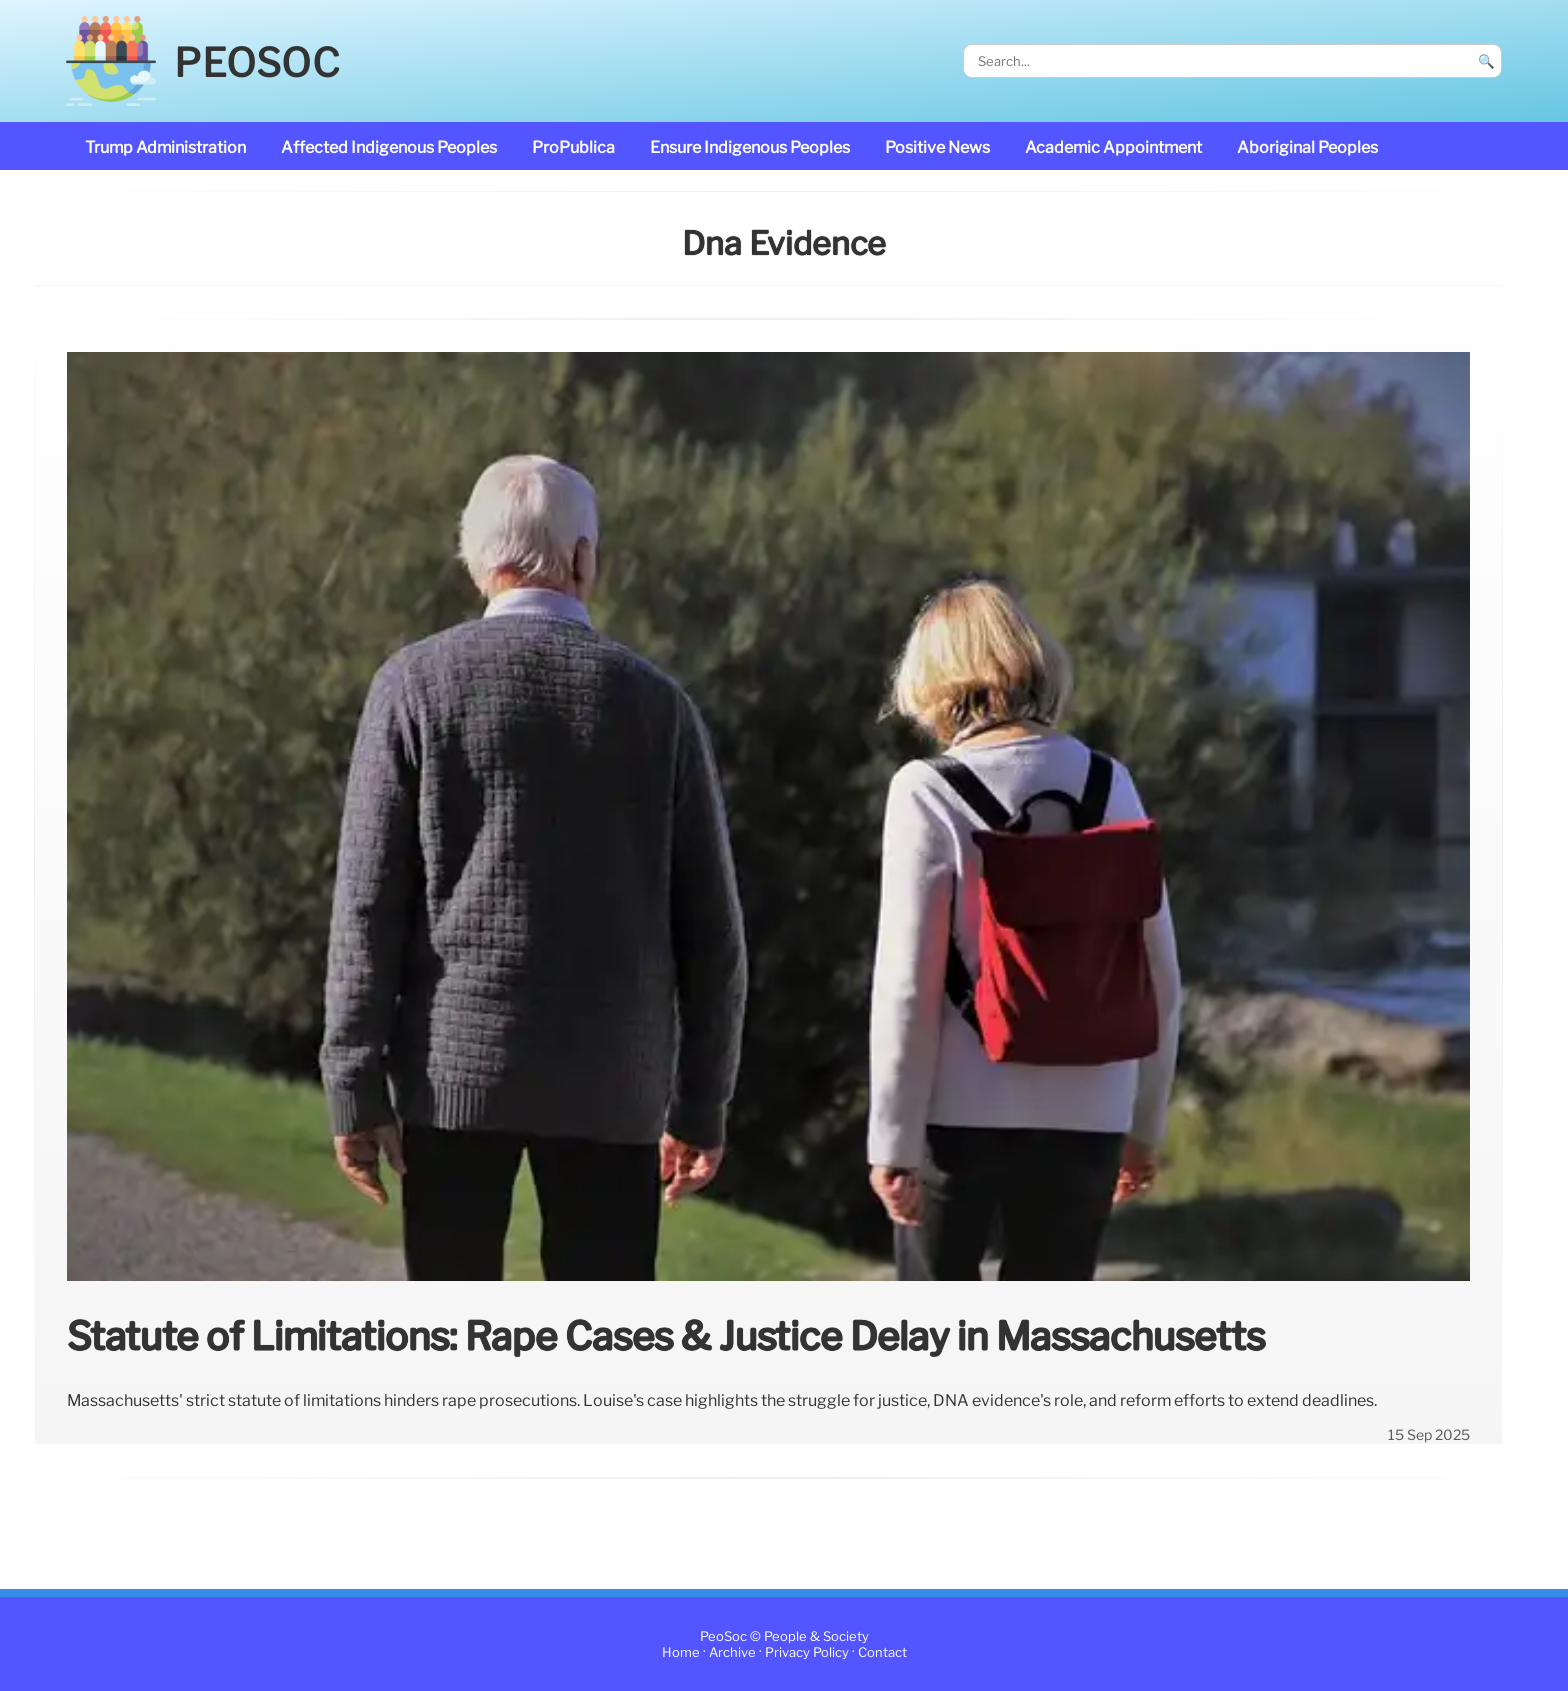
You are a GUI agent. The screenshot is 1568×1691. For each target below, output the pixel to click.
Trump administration (165, 147)
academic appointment (1113, 147)
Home (681, 1652)
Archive (732, 1652)
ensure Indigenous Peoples (750, 147)
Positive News (937, 147)
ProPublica (573, 147)
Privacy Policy (807, 1652)
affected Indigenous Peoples (389, 147)
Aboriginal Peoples (1307, 147)
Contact (882, 1652)
